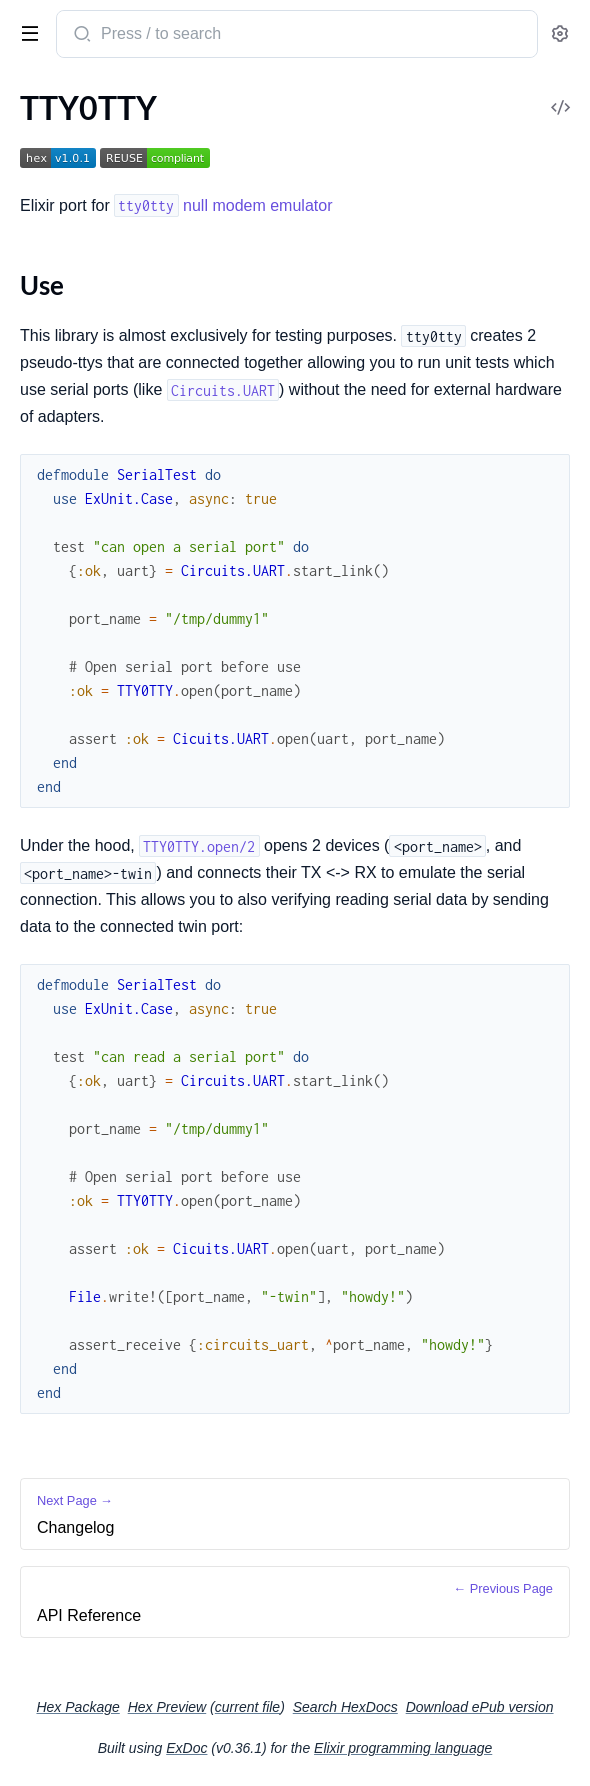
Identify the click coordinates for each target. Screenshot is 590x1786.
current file (247, 1707)
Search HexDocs (345, 1707)
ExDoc (186, 1748)
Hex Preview (167, 1707)
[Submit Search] (80, 36)
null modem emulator (223, 205)
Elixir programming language (403, 1748)
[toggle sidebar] (26, 32)
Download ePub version (480, 1707)
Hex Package (77, 1707)
